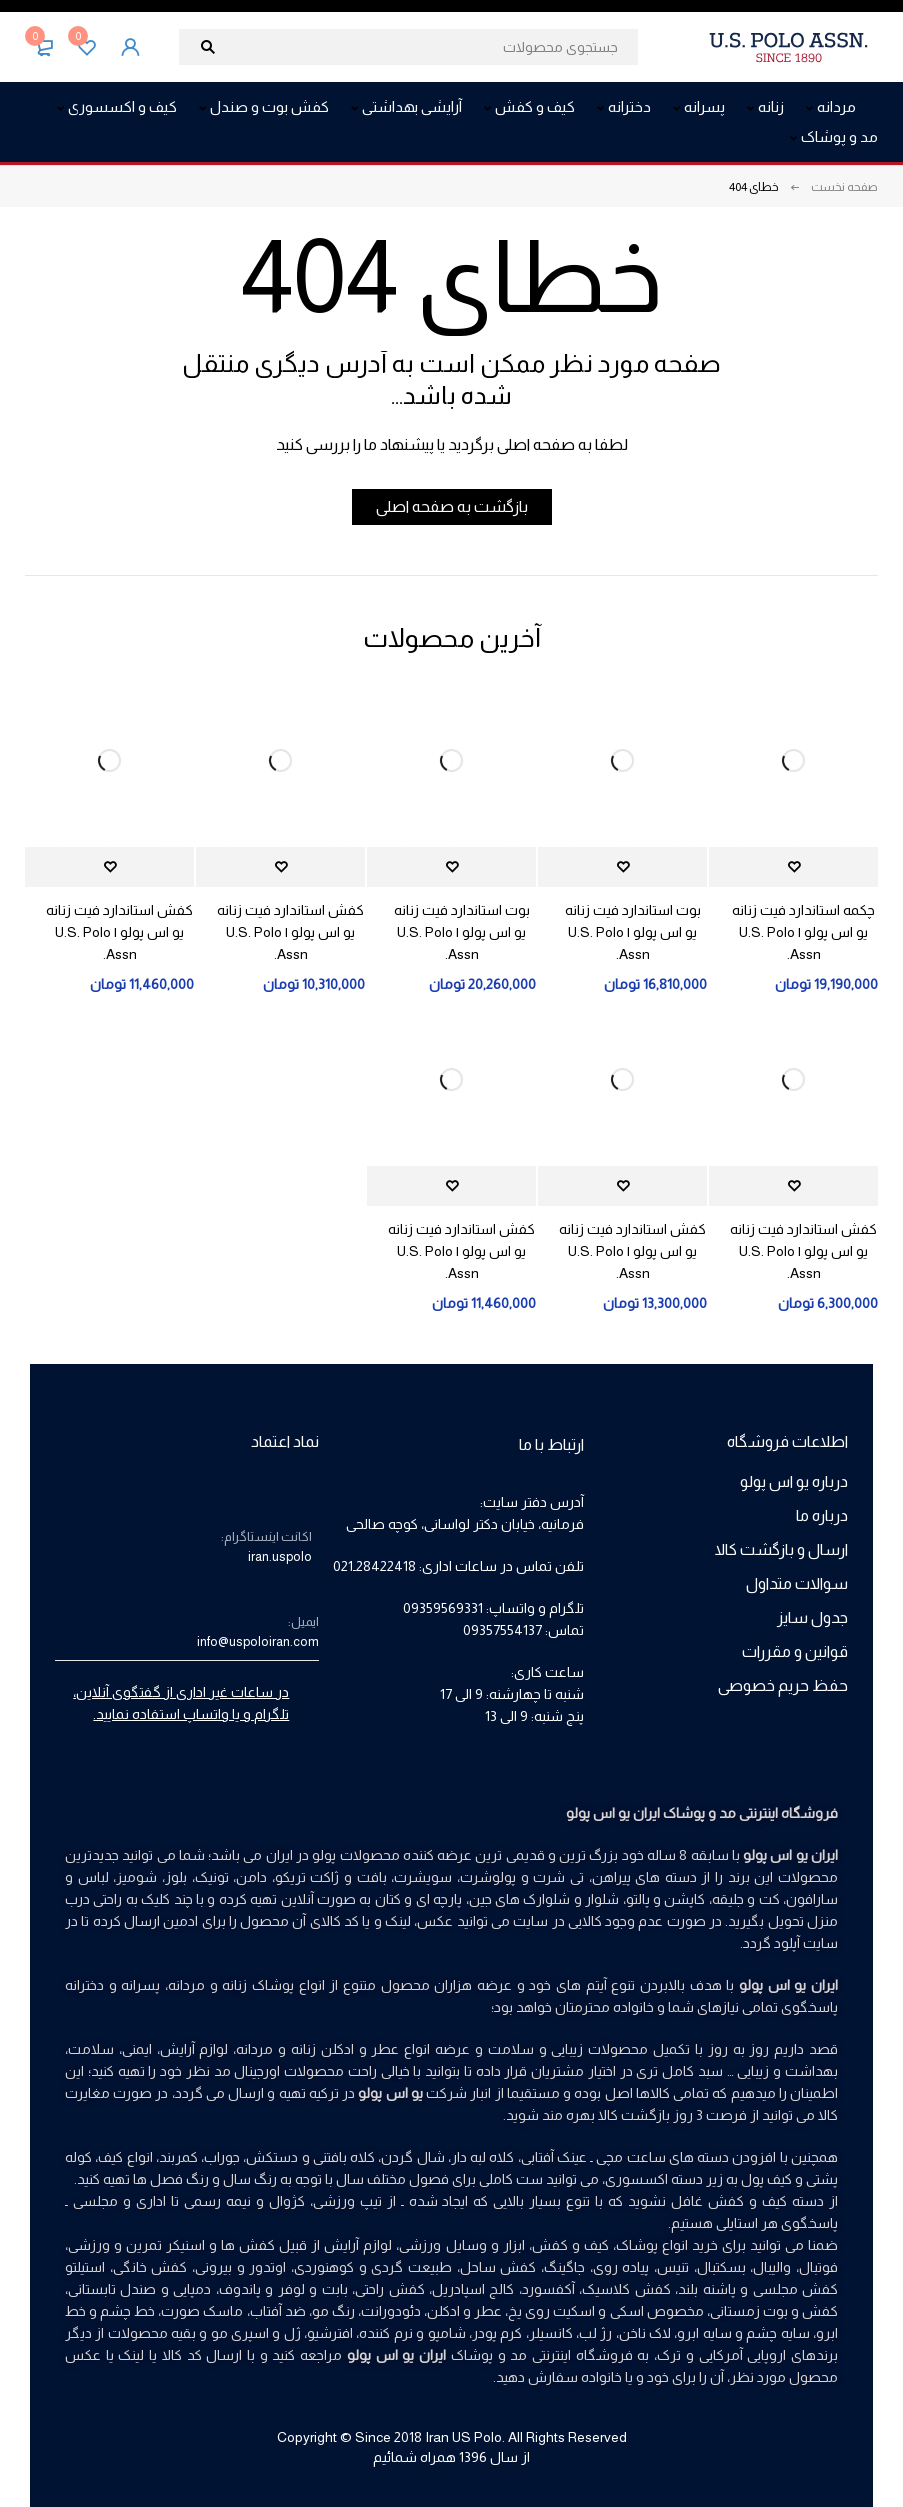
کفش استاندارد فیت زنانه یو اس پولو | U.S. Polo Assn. (290, 932)
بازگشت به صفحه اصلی (452, 506)
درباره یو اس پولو (794, 1481)
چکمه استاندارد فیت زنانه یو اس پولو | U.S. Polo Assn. (803, 932)
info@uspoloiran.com (258, 1641)
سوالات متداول (797, 1583)
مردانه (254, 2049)
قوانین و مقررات (795, 1651)
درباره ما (822, 1515)
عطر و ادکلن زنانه (345, 2049)
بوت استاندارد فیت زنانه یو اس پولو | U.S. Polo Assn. (633, 932)
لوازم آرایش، (193, 2049)
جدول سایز (812, 1617)
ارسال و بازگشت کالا (781, 1549)
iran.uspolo (280, 1556)
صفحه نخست (844, 187)
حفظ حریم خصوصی (783, 1685)
